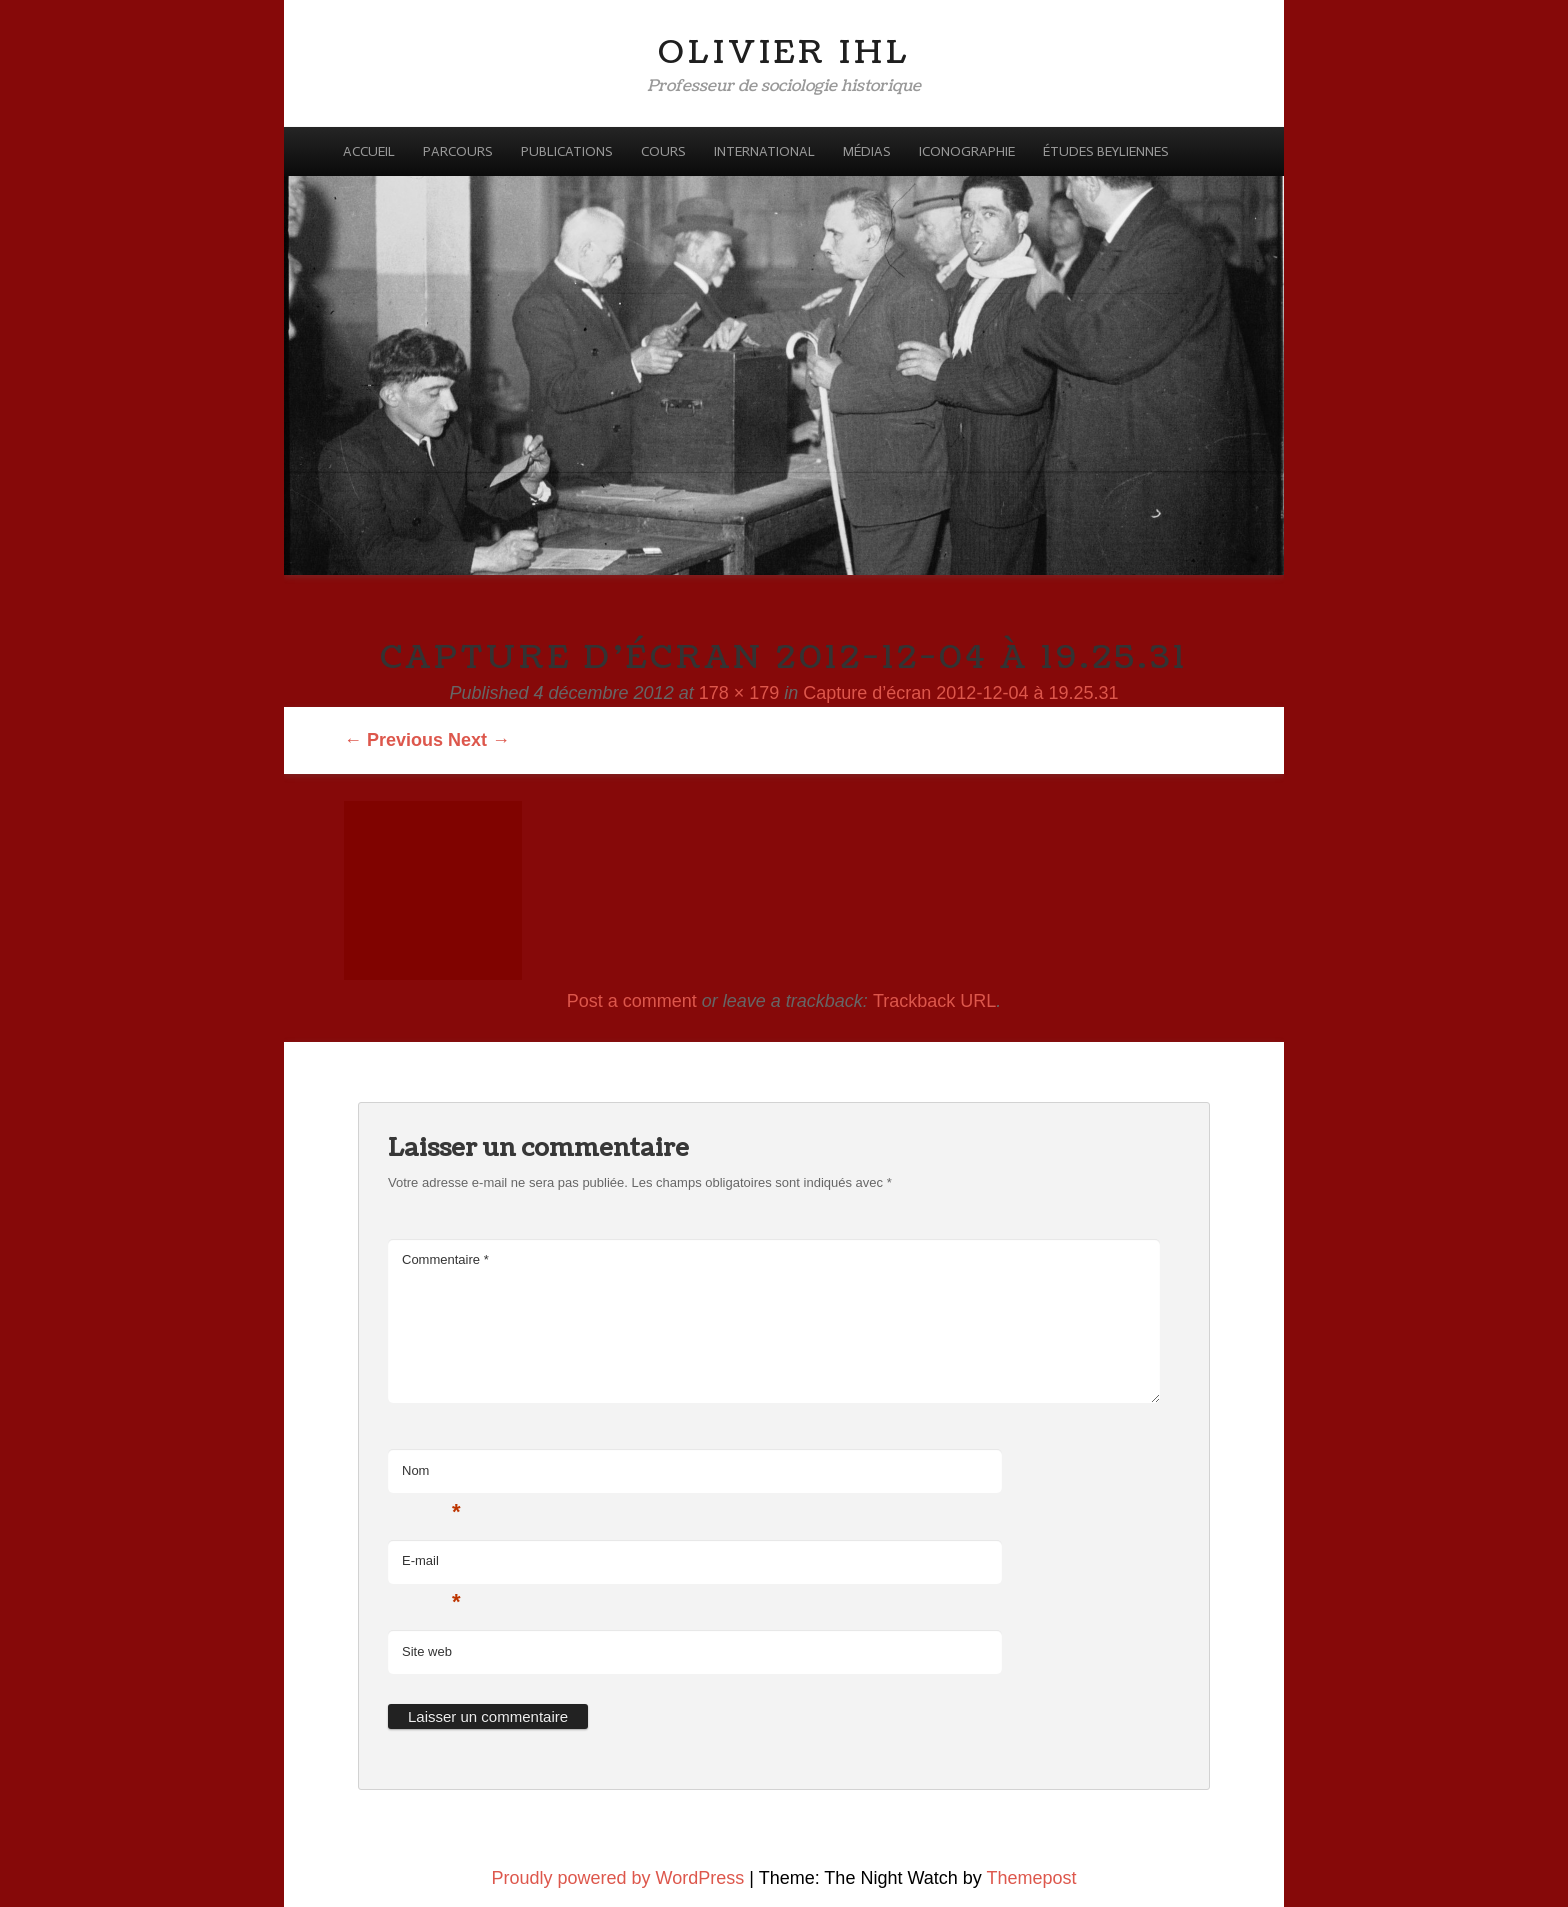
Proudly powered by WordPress (618, 1878)
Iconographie (967, 151)
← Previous (393, 740)
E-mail (431, 1566)
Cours (663, 151)
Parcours (458, 151)
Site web (427, 1651)
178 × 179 (739, 693)
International (764, 151)
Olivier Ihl (784, 52)
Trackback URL (934, 1001)
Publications (567, 151)
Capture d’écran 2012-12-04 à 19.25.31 (960, 693)
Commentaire (445, 1259)
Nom (431, 1476)
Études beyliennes (1106, 151)
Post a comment (632, 1001)
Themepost (1031, 1878)
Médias (867, 151)
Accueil (369, 151)
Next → (479, 740)
